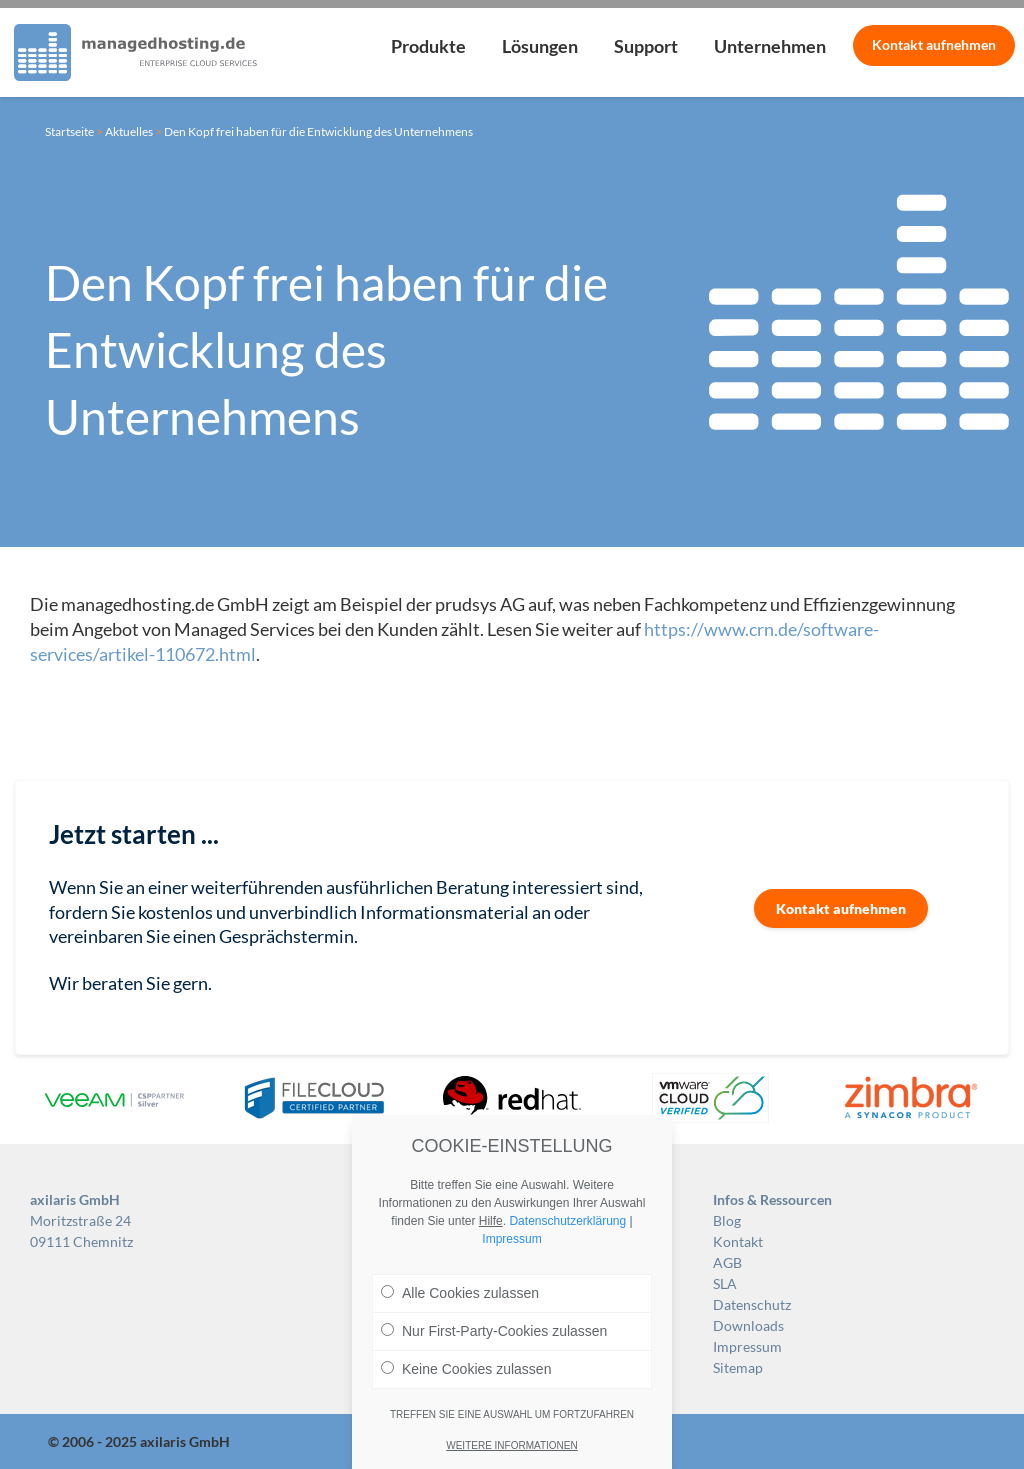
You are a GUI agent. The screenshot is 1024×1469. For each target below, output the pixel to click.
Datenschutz (752, 1304)
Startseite (69, 131)
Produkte (428, 46)
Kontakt (934, 44)
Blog (727, 1220)
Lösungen (540, 46)
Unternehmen (770, 46)
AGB (727, 1262)
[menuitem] (428, 53)
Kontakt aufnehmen (841, 908)
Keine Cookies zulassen (466, 1369)
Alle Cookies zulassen (460, 1293)
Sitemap (738, 1367)
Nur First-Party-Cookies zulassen (494, 1331)
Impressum (747, 1346)
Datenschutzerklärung (567, 1221)
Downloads (748, 1325)
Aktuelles (129, 131)
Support (646, 46)
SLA (725, 1283)
